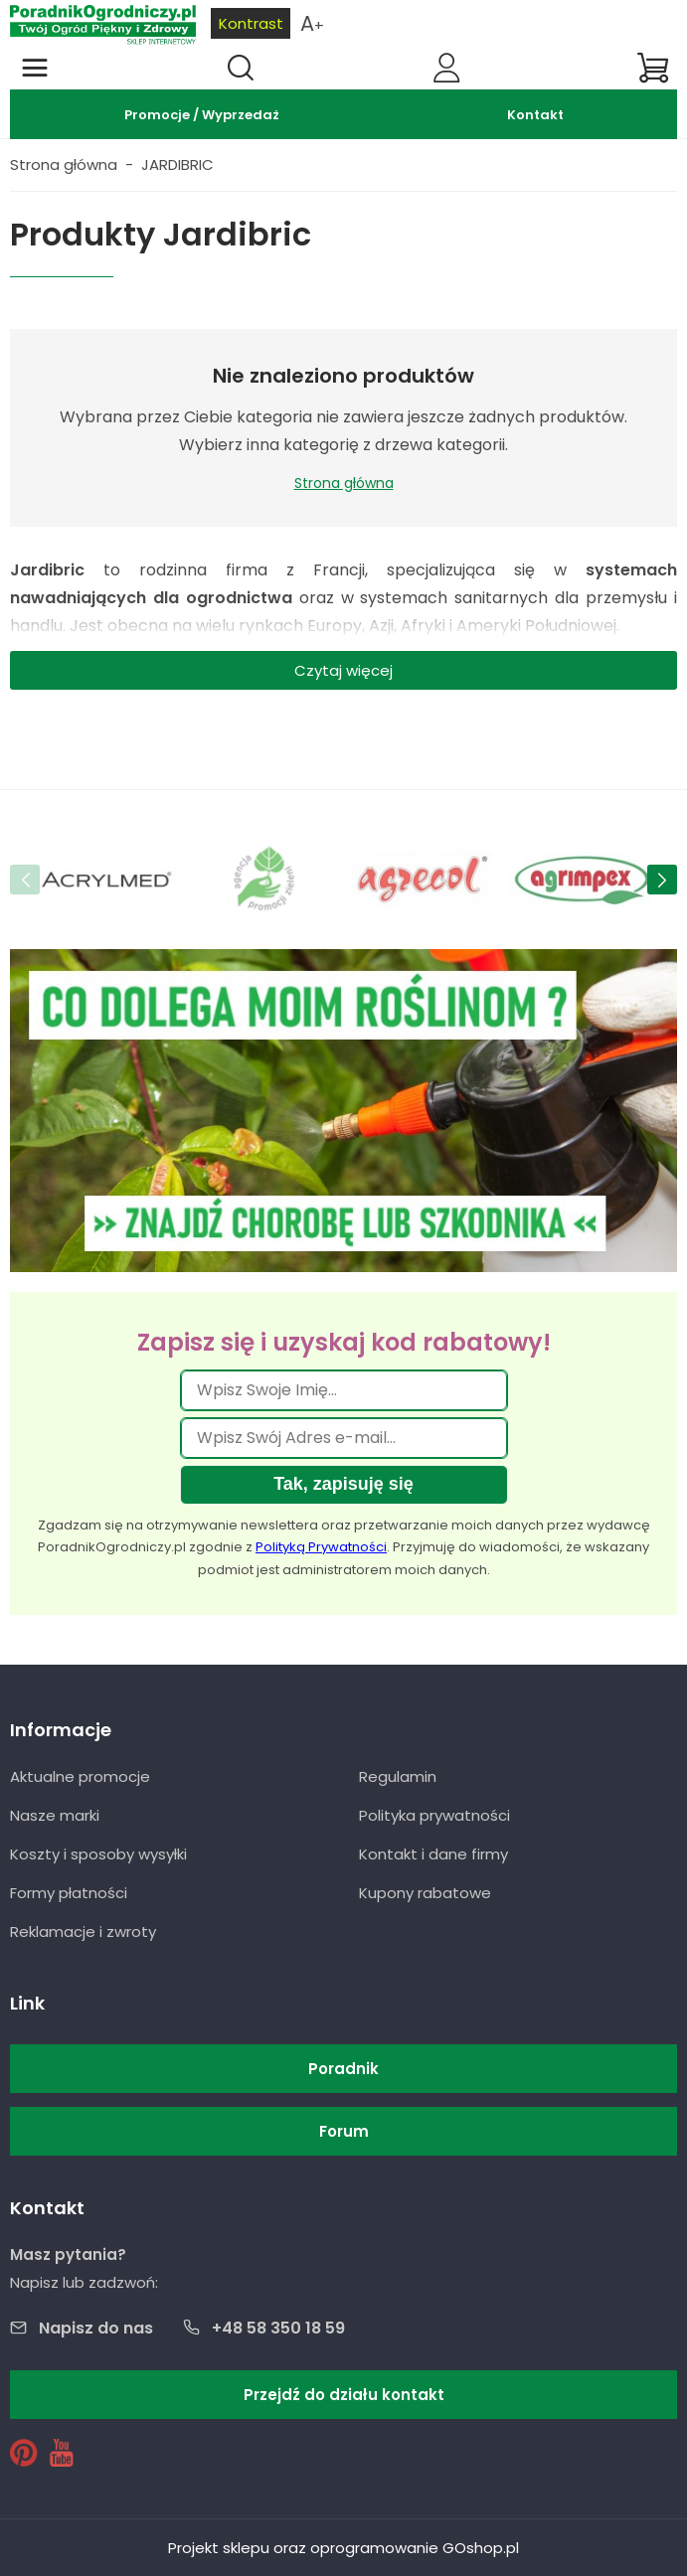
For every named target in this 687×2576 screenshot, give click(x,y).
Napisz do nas (96, 2328)
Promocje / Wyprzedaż (201, 114)
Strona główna (63, 164)
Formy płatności (68, 1892)
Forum (344, 2131)
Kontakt (535, 114)
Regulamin (397, 1776)
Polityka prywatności (434, 1815)
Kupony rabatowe (425, 1892)
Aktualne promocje (80, 1776)
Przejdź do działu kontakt (344, 2394)
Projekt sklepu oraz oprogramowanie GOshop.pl (343, 2547)
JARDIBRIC (177, 164)
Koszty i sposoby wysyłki (98, 1854)
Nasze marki (54, 1815)
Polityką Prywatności (321, 1546)
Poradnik (343, 2068)
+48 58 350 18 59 (278, 2328)
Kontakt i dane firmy (433, 1854)
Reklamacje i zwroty (83, 1931)
